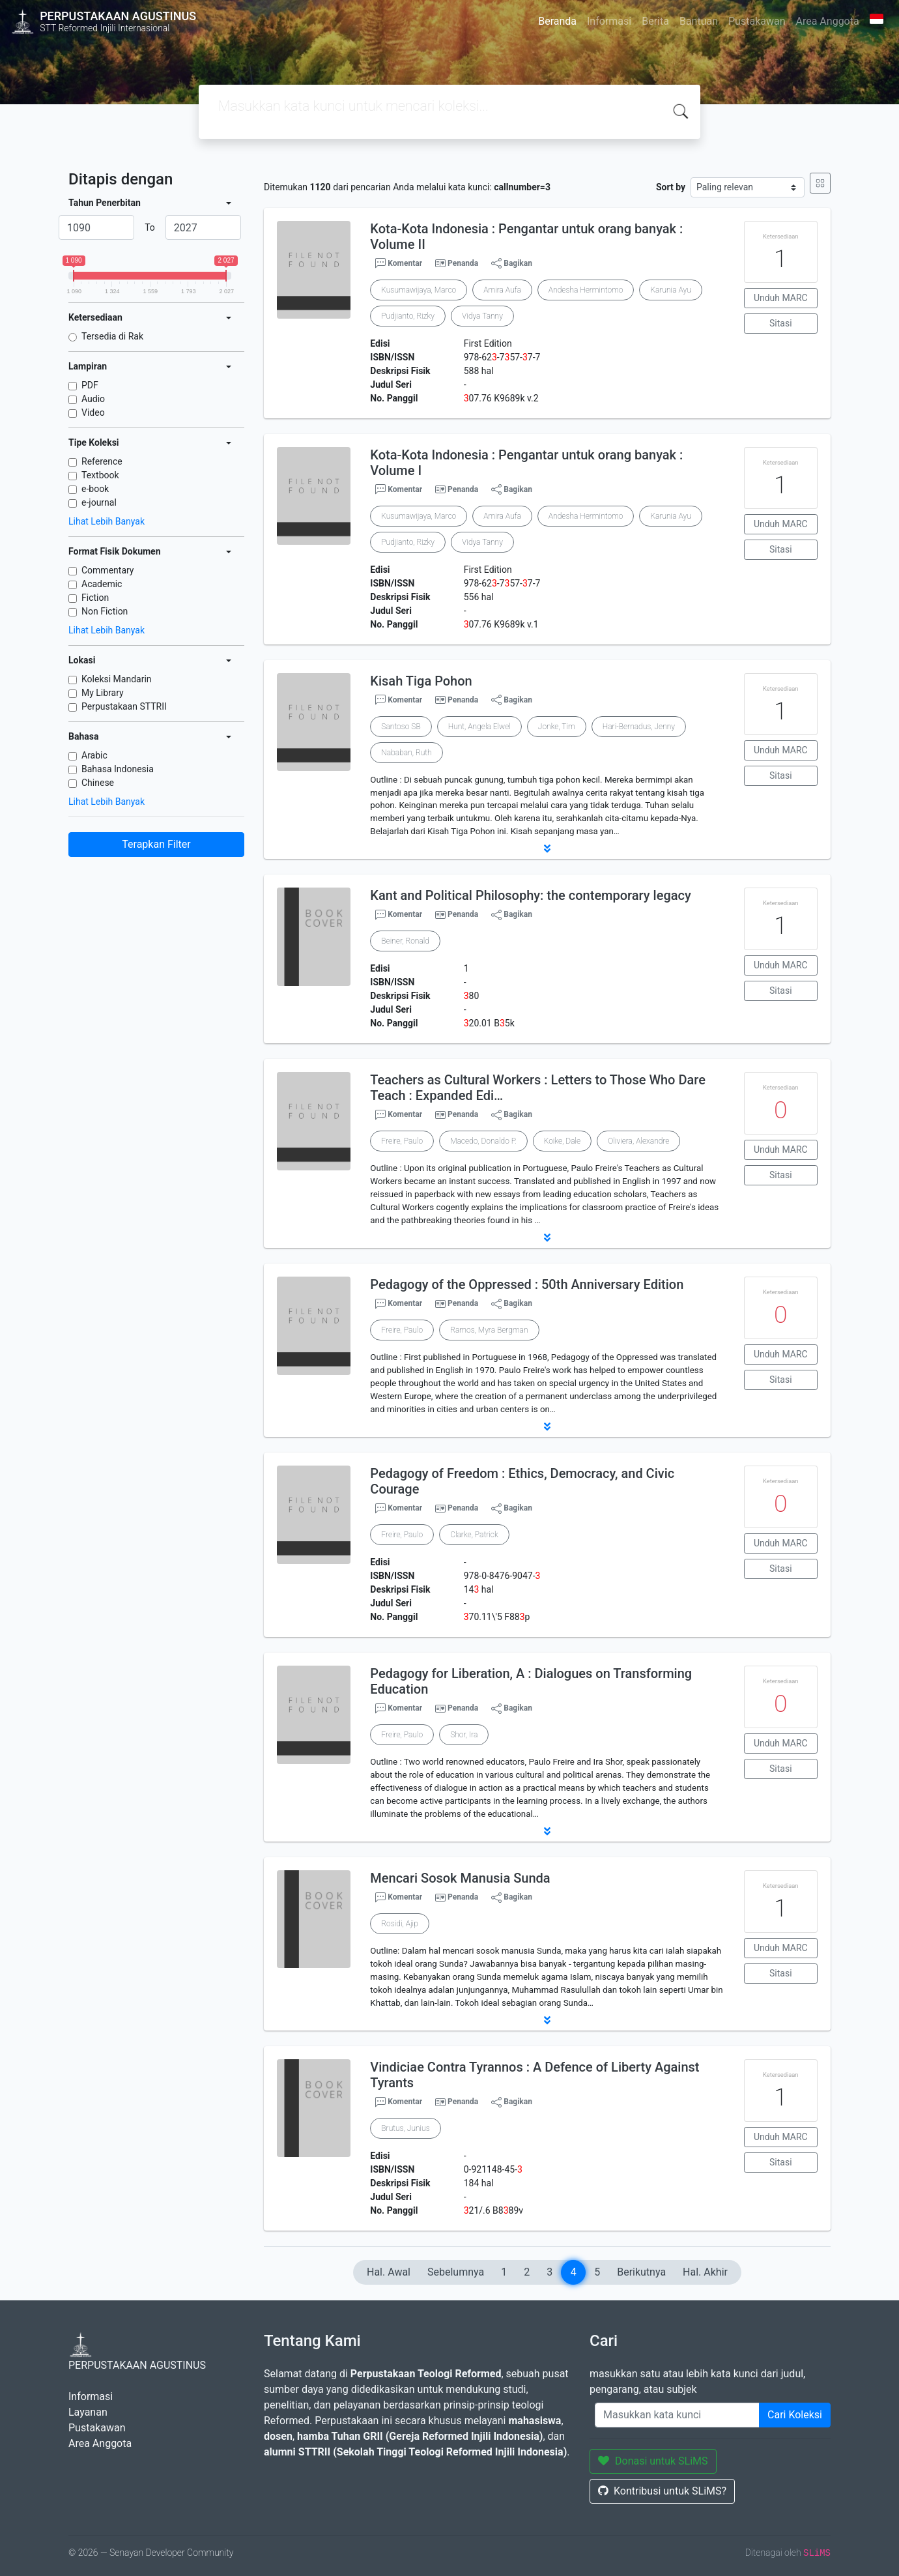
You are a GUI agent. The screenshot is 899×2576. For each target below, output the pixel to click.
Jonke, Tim (556, 726)
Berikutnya (641, 2272)
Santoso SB (400, 726)
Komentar (398, 263)
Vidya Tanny (482, 316)
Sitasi (780, 323)
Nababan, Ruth (406, 752)
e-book (95, 489)
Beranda (557, 21)
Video (93, 412)
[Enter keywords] (677, 2415)
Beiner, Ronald (405, 941)
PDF (89, 385)
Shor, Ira (464, 1734)
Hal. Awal (388, 2272)
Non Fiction (104, 611)
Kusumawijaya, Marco (418, 290)
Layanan (87, 2412)
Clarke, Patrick (474, 1534)
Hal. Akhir (705, 2272)
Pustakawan (756, 21)
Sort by (670, 187)
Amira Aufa (502, 290)
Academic (101, 584)
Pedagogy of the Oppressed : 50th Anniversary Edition (526, 1284)
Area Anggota (827, 21)
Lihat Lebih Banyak (106, 521)
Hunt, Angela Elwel (479, 726)
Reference (101, 461)
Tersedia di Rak (112, 336)
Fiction (95, 597)
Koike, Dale (562, 1141)
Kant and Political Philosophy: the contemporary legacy (530, 895)
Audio (93, 399)
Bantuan (698, 21)
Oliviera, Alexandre (638, 1141)
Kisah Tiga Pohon (421, 681)
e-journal (99, 502)
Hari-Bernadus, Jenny (639, 726)
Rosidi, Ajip (399, 1923)
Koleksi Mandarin (116, 679)
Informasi (609, 21)
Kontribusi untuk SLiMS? (662, 2491)
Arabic (94, 755)
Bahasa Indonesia (117, 769)
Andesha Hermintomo (586, 290)
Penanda (463, 263)
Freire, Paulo (402, 1141)
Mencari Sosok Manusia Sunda (460, 1878)
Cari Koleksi (794, 2415)
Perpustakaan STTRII (124, 706)
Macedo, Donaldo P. (483, 1141)
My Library (102, 692)
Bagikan (511, 263)
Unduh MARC (781, 298)
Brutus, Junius (405, 2128)
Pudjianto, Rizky (408, 316)
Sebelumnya (455, 2272)
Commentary (107, 570)
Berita (655, 21)
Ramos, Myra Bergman (489, 1330)
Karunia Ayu (670, 290)
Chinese (97, 782)
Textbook (100, 475)
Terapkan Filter (156, 844)
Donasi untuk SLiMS (653, 2461)
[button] (547, 848)
